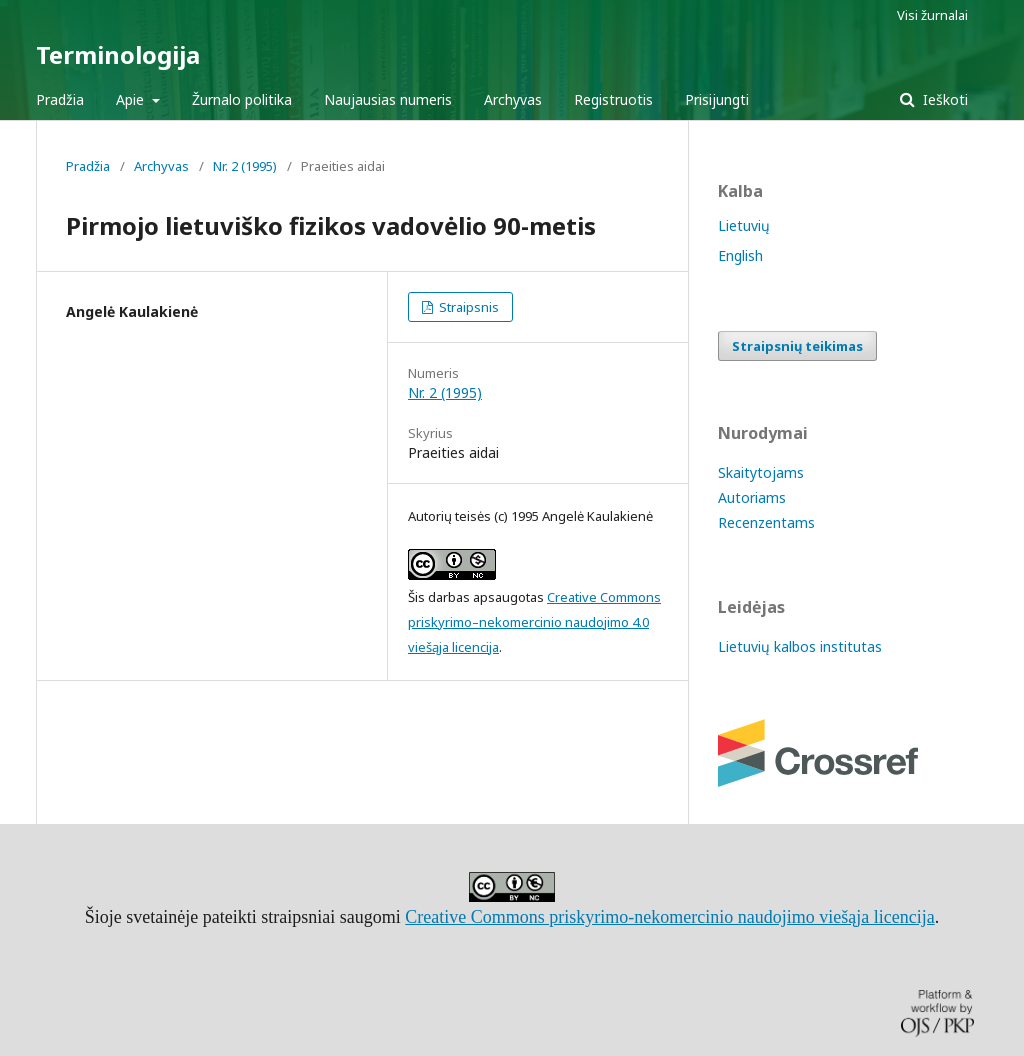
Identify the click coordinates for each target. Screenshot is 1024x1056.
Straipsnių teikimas (797, 346)
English (740, 255)
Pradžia (60, 99)
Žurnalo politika (242, 99)
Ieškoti (943, 99)
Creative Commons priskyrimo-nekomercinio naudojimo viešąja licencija (669, 917)
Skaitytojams (761, 472)
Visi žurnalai (932, 15)
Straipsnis (467, 307)
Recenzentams (766, 522)
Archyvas (513, 99)
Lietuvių (744, 225)
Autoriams (752, 497)
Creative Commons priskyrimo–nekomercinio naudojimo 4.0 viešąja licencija (534, 622)
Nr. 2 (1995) (245, 166)
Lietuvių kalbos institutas (800, 646)
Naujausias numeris (388, 99)
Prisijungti (717, 99)
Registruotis (613, 99)
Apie (132, 99)
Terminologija (118, 54)
